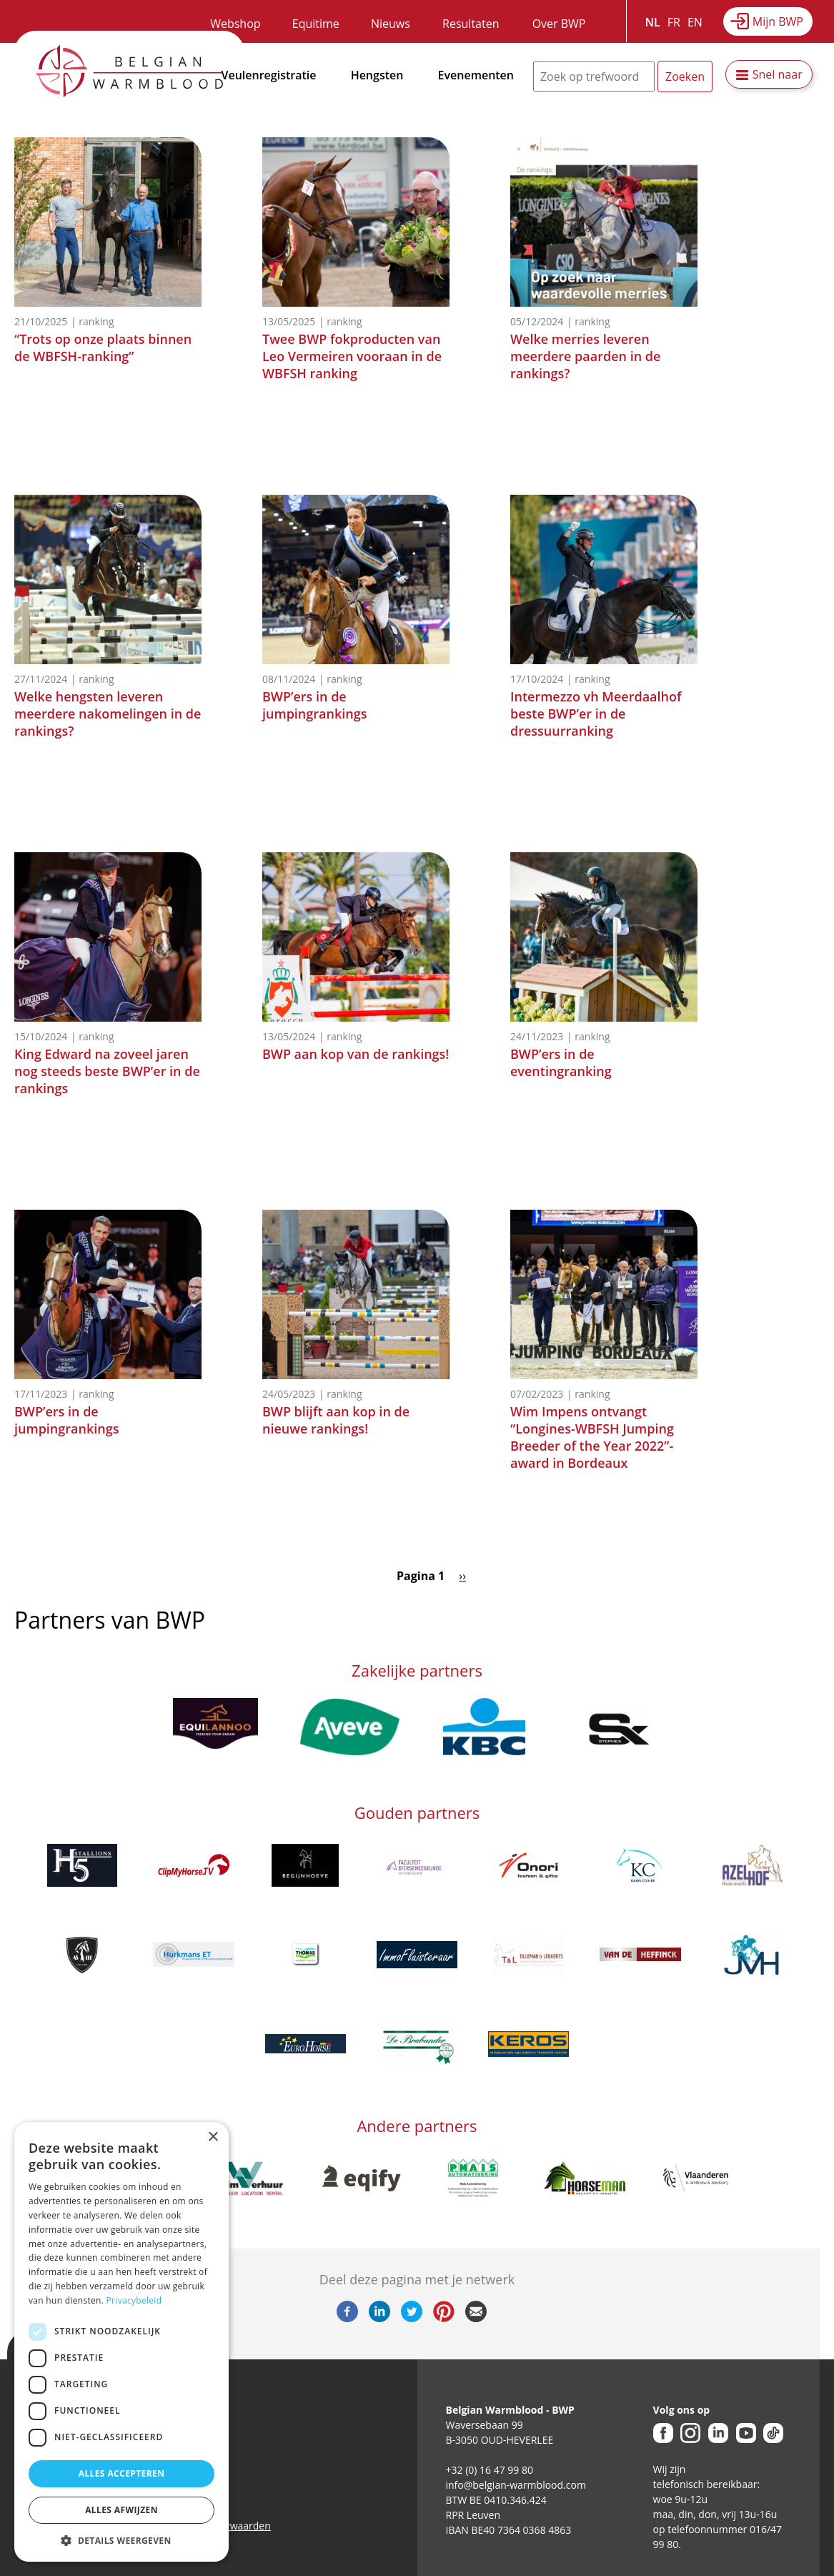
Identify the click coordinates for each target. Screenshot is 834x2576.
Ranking (96, 321)
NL (652, 22)
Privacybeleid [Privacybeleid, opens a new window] (134, 2300)
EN (695, 22)
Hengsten (377, 75)
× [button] (212, 2137)
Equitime (315, 23)
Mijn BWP (778, 21)
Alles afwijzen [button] (121, 2510)
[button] (121, 2540)
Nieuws (390, 23)
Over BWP (559, 23)
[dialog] (121, 2342)
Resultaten (470, 23)
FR (673, 22)
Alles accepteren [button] (122, 2473)
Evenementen (476, 75)
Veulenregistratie (269, 75)
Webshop (235, 23)
